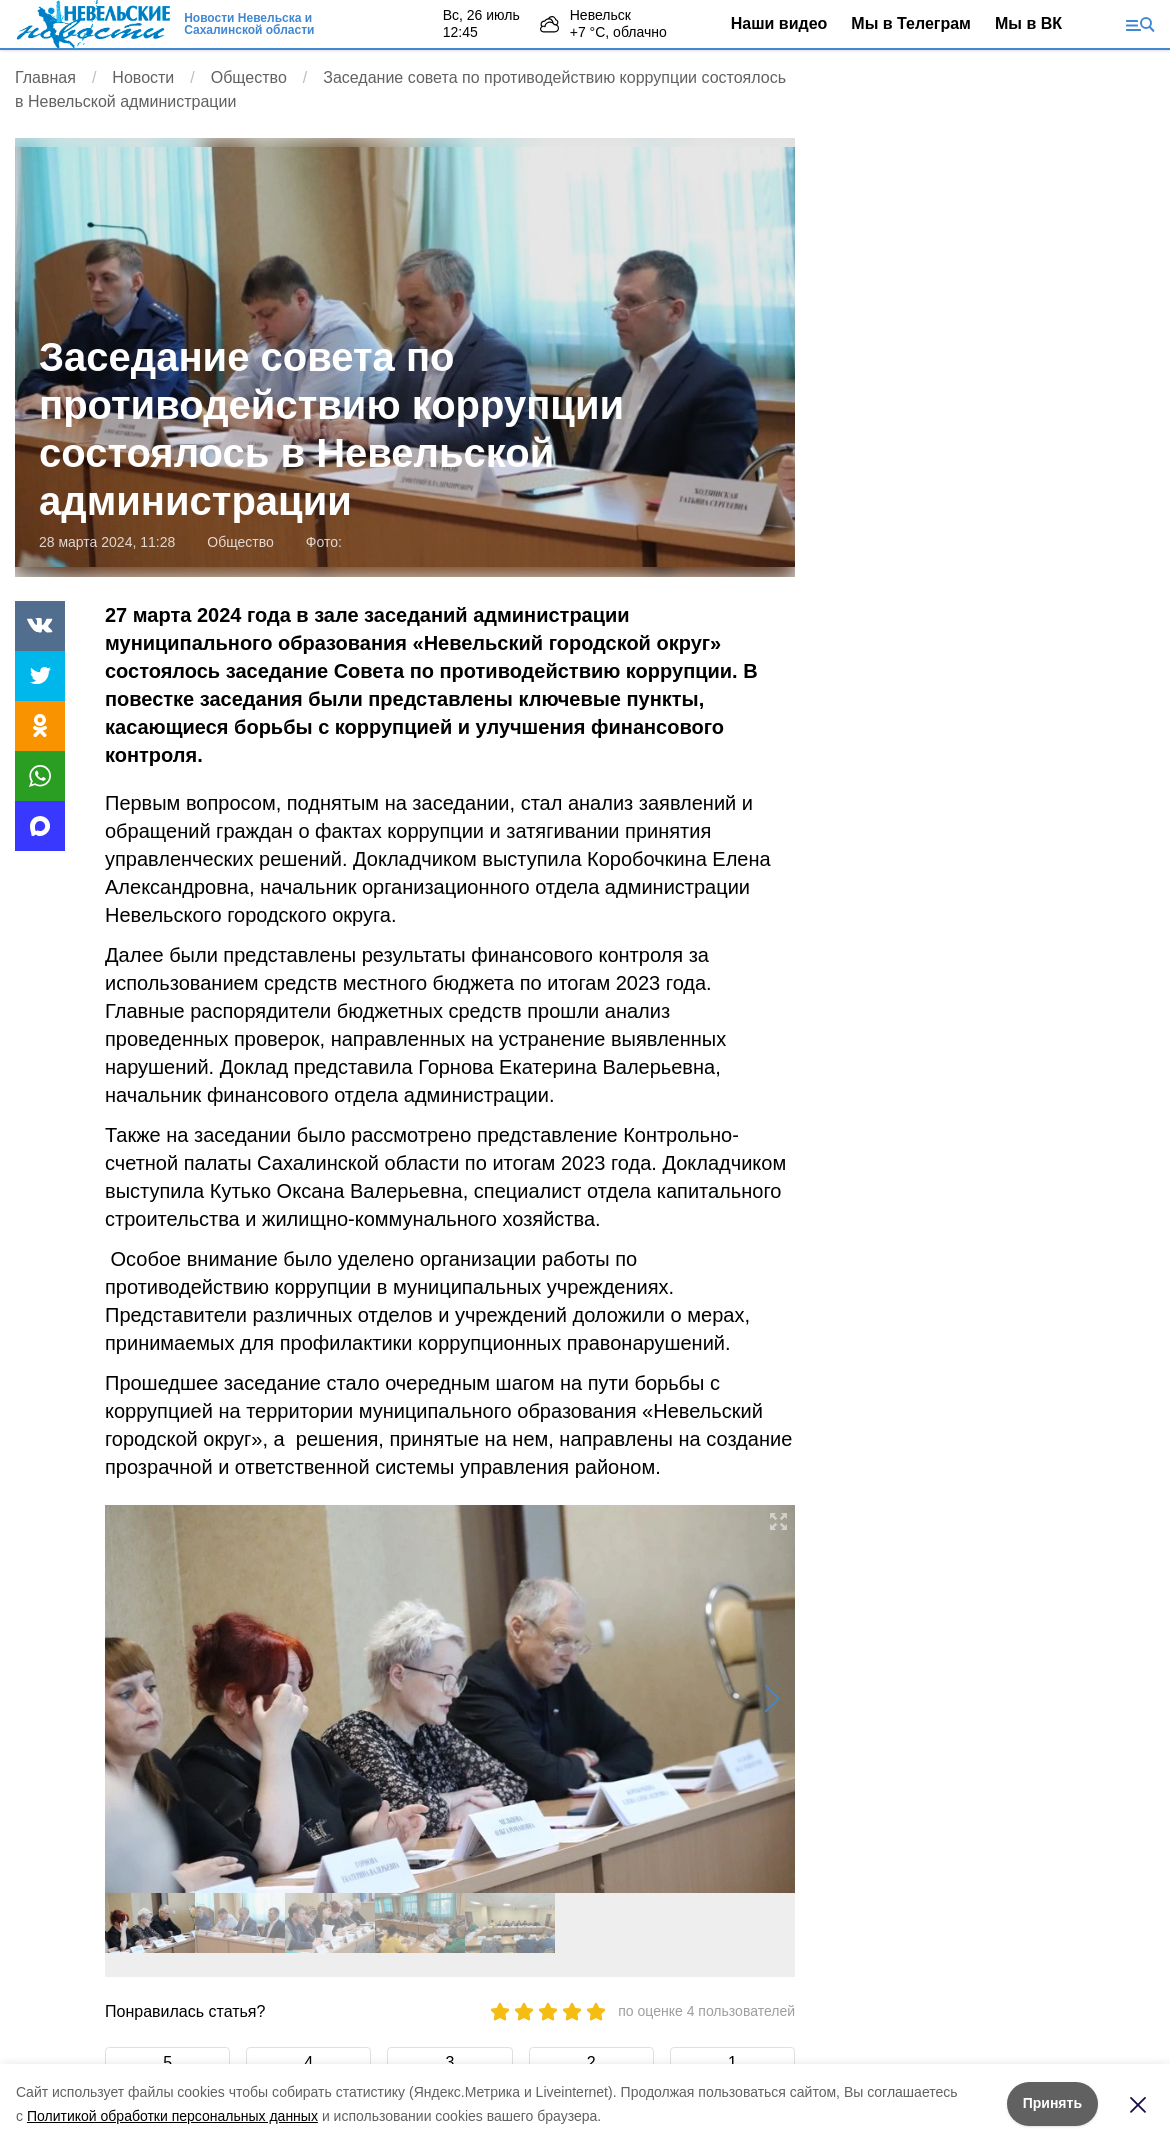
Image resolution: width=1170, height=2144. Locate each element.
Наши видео (779, 23)
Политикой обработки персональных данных (172, 2116)
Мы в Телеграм (911, 23)
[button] (771, 1699)
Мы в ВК (1028, 23)
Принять (1052, 2103)
